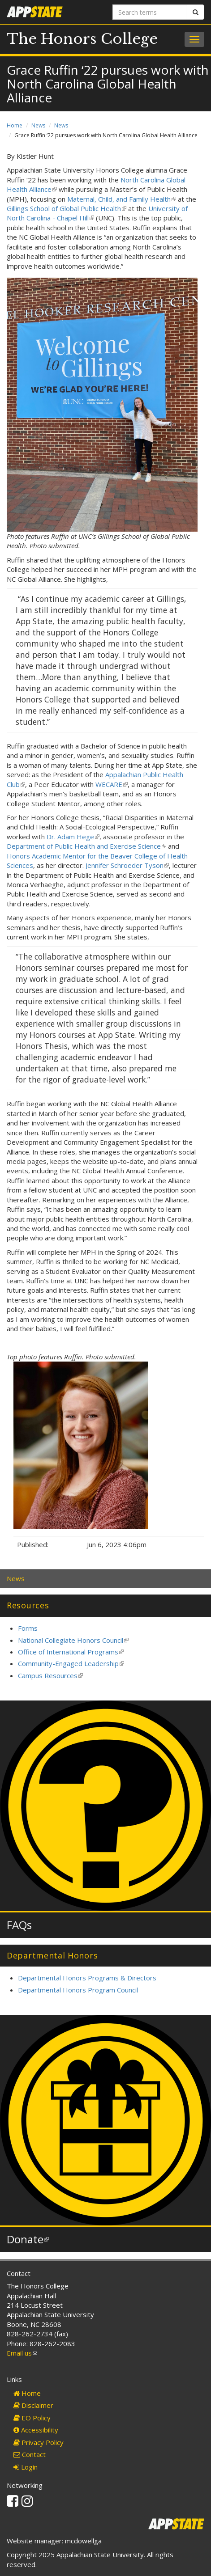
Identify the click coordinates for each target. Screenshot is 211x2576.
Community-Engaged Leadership (71, 1663)
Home (14, 125)
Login (25, 2466)
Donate (28, 2239)
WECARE (111, 784)
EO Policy (32, 2417)
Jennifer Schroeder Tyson (127, 865)
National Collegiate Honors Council (73, 1640)
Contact (29, 2454)
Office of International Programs (71, 1651)
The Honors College (82, 39)
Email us (22, 2352)
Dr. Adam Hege (73, 836)
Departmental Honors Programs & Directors (87, 1977)
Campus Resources (50, 1675)
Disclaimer (33, 2405)
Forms (28, 1628)
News (38, 125)
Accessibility (35, 2429)
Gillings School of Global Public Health (66, 208)
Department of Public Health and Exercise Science (86, 846)
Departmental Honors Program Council (78, 1989)
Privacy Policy (38, 2442)
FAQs (19, 1924)
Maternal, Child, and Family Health (121, 199)
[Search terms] (150, 12)
